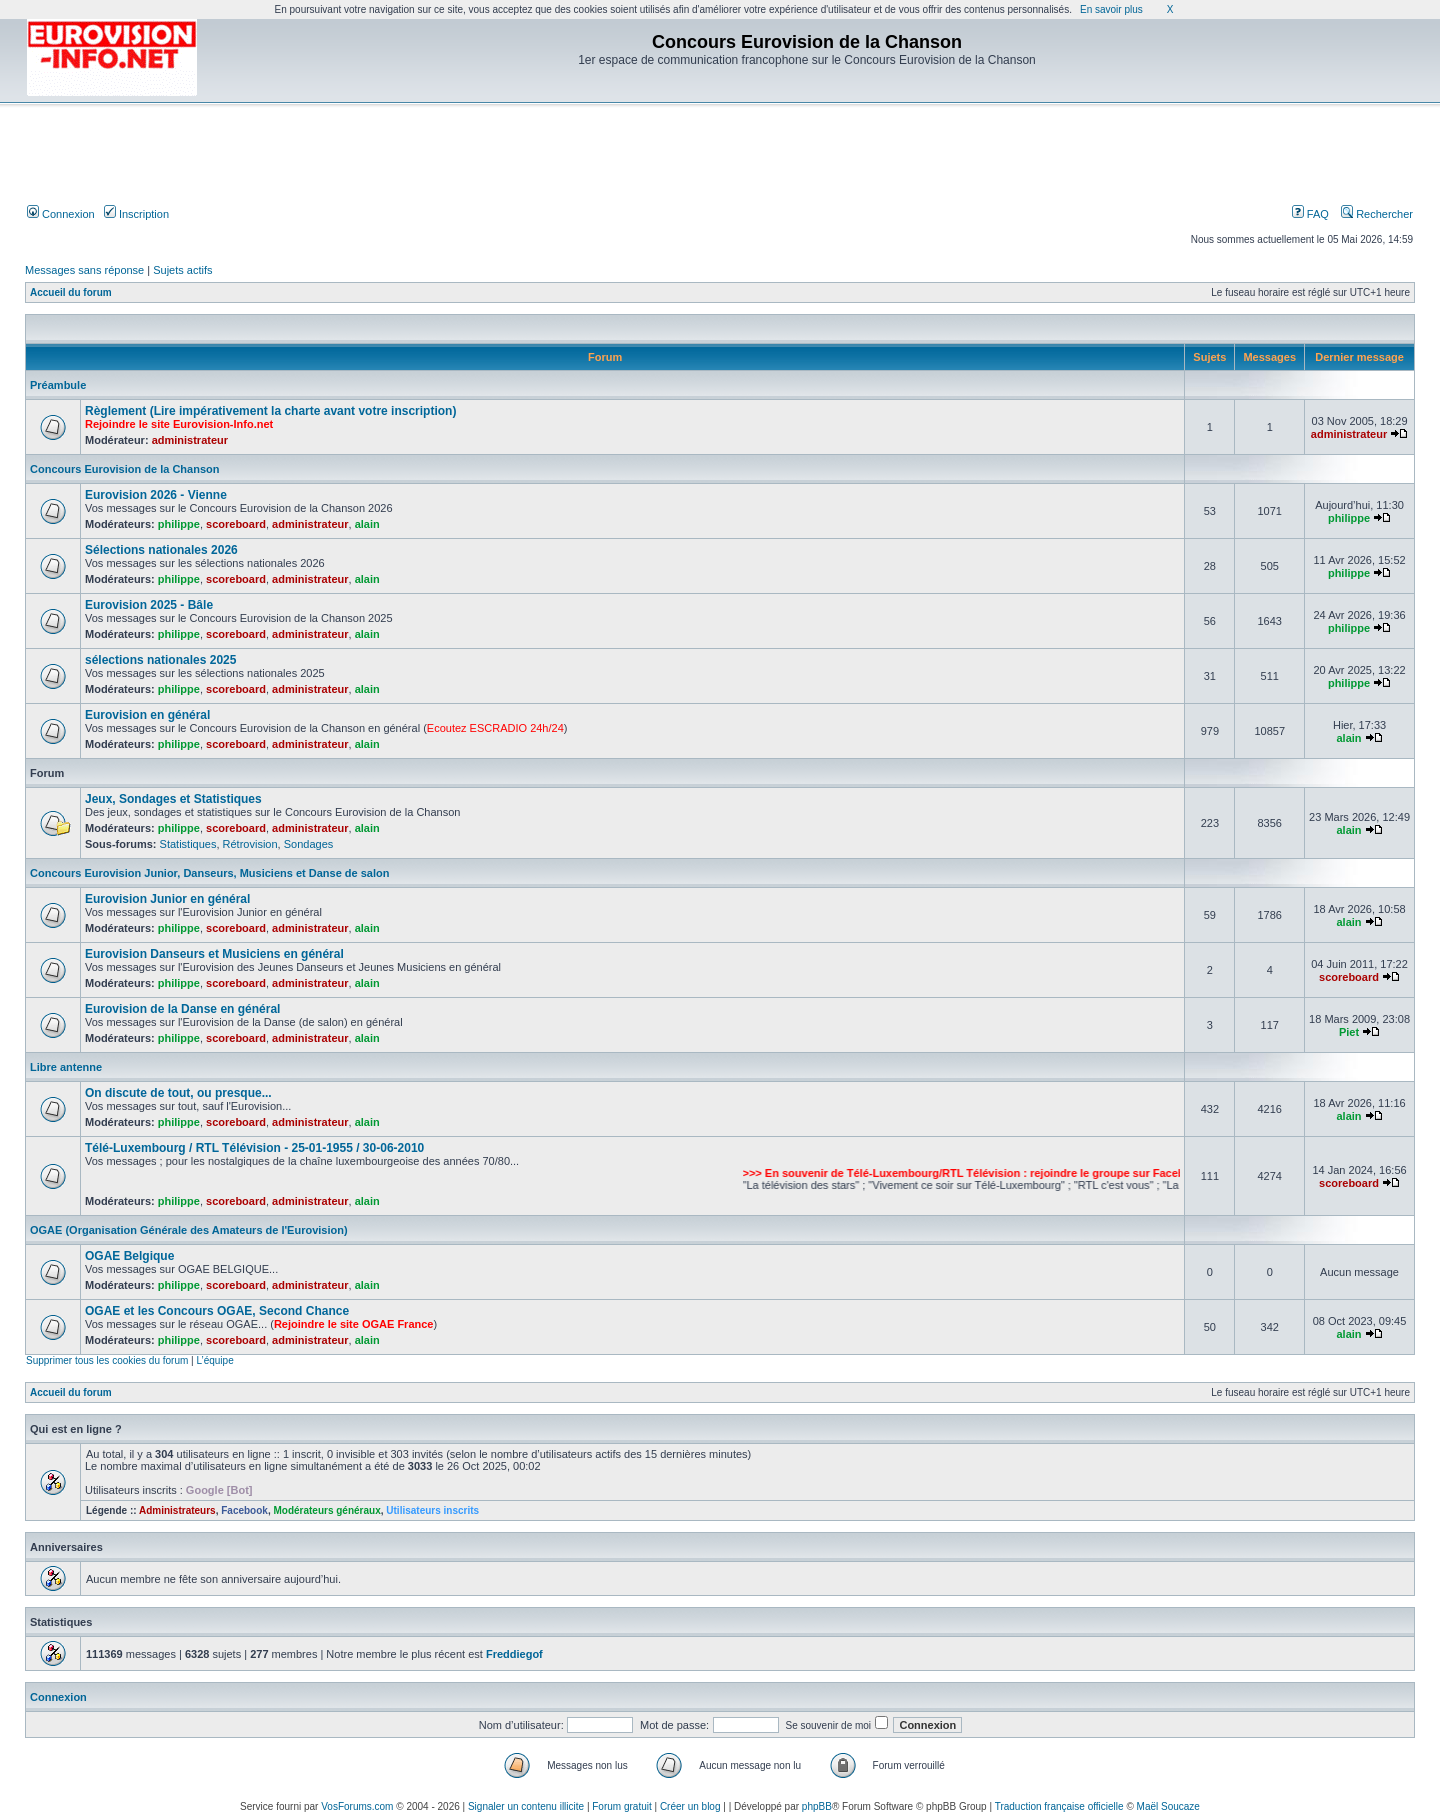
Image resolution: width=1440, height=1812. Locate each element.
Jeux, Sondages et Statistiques (173, 799)
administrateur (190, 440)
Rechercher (1377, 214)
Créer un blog (690, 1806)
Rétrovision (250, 844)
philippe (179, 524)
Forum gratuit (621, 1806)
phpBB (817, 1806)
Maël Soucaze (1168, 1806)
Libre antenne (66, 1067)
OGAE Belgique (129, 1256)
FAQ (1310, 214)
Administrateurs (177, 1510)
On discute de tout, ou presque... (178, 1093)
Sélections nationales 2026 (161, 550)
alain (367, 524)
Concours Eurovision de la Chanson (124, 469)
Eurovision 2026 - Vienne (156, 495)
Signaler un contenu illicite (526, 1806)
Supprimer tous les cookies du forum (107, 1360)
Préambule (58, 385)
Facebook (244, 1510)
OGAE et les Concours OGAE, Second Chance (217, 1311)
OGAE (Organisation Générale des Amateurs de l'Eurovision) (189, 1230)
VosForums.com (357, 1806)
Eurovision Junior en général (167, 899)
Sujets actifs (182, 270)
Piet (1349, 1032)
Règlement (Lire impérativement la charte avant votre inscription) (270, 411)
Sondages (309, 844)
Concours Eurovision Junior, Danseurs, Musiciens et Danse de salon (209, 873)
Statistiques (188, 844)
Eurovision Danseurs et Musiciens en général (214, 954)
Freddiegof (514, 1654)
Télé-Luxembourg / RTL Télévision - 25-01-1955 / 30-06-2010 (254, 1148)
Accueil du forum (71, 292)
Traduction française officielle (1059, 1806)
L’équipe (214, 1360)
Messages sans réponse (84, 270)
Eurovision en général (147, 715)
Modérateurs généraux (326, 1510)
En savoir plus (1111, 9)
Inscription (136, 214)
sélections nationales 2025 (160, 660)
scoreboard (236, 524)
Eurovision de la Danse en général (182, 1009)
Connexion (61, 214)
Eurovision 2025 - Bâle (149, 605)
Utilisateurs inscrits (432, 1510)
